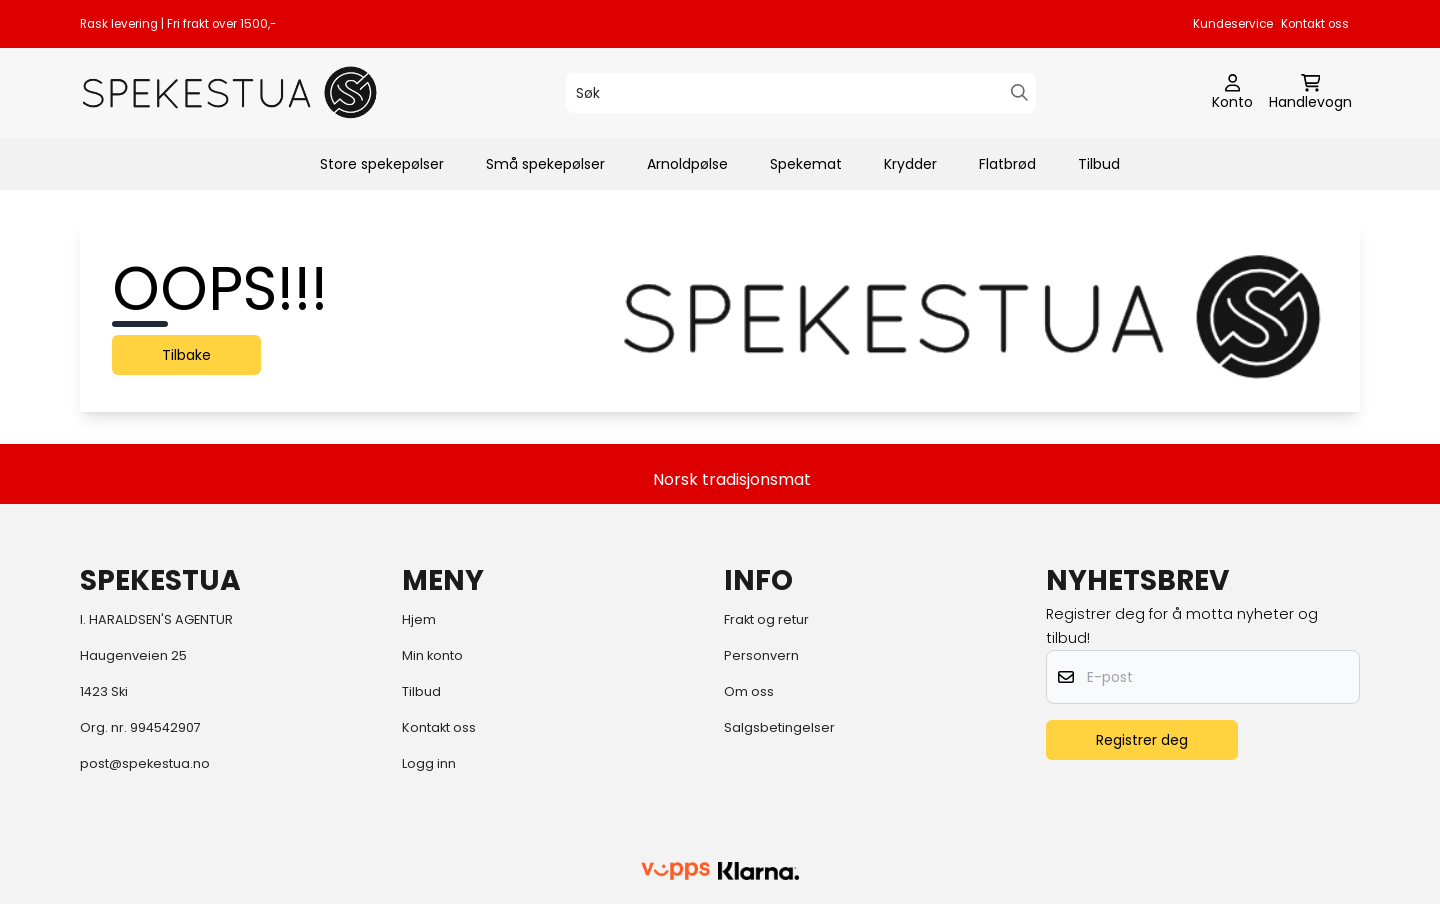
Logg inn (429, 763)
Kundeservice (1233, 24)
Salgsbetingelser (779, 727)
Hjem (419, 619)
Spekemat (806, 164)
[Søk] (801, 93)
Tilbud (1099, 164)
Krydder (910, 164)
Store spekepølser (382, 164)
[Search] (1019, 92)
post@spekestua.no (145, 763)
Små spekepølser (545, 164)
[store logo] (230, 92)
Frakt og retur (766, 619)
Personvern (761, 655)
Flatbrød (1007, 164)
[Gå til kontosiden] (1232, 93)
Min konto (432, 655)
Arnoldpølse (687, 164)
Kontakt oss (1315, 24)
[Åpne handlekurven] (1310, 93)
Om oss (749, 691)
